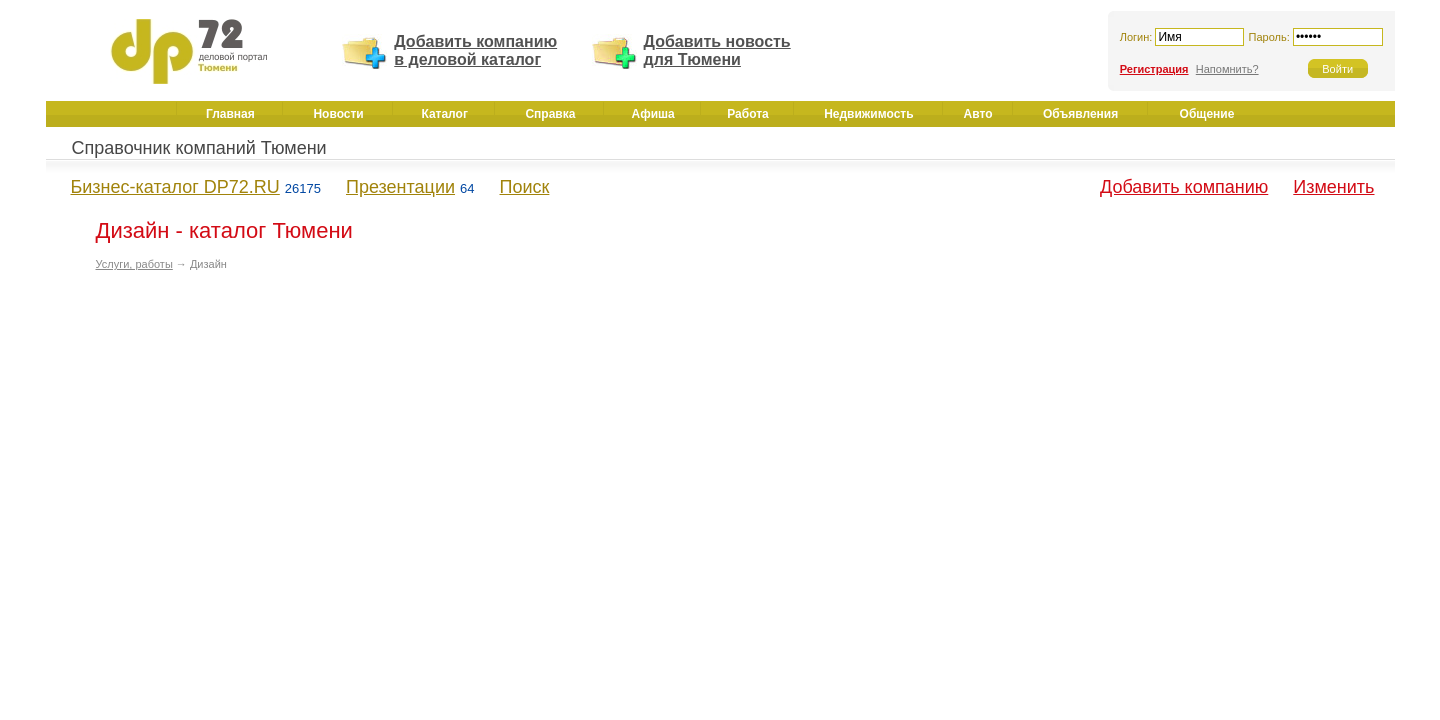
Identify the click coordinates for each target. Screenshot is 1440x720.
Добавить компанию (1184, 187)
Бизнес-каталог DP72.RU (175, 187)
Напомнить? (1227, 69)
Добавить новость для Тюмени (717, 50)
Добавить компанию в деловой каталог (475, 50)
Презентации (400, 187)
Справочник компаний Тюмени (199, 148)
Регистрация (1154, 69)
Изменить (1333, 187)
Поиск (525, 187)
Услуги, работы (134, 264)
